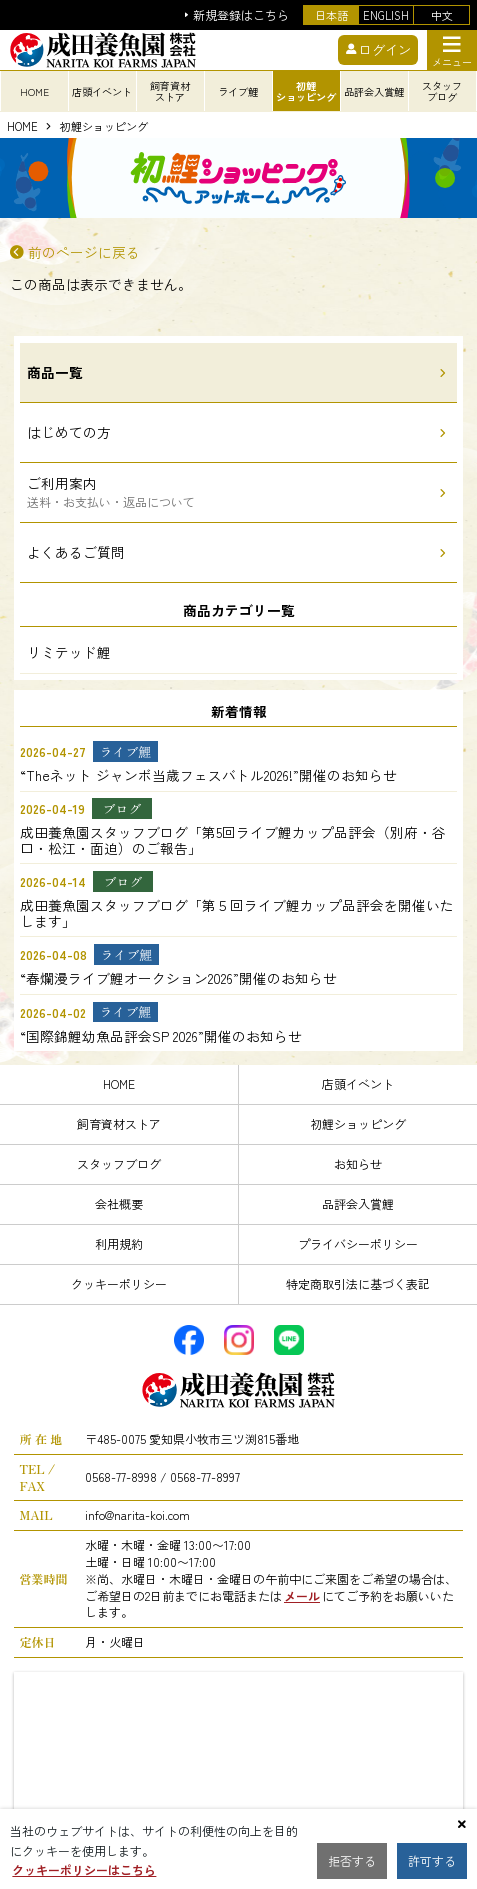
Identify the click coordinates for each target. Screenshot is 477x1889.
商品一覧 (55, 372)
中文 (442, 15)
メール (302, 1595)
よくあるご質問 (76, 552)
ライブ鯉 (238, 91)
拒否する (352, 1860)
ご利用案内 (111, 491)
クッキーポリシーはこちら (84, 1869)
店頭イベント (358, 1083)
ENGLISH (386, 15)
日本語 (331, 15)
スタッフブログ (119, 1163)
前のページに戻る (84, 253)
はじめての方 (69, 432)
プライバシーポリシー (358, 1243)
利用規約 (119, 1243)
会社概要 (119, 1203)
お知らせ (358, 1163)
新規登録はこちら (241, 15)
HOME (34, 91)
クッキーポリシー (119, 1283)
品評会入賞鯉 (358, 1203)
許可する (432, 1860)
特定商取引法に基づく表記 (358, 1283)
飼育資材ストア (119, 1123)
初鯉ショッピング (104, 127)
